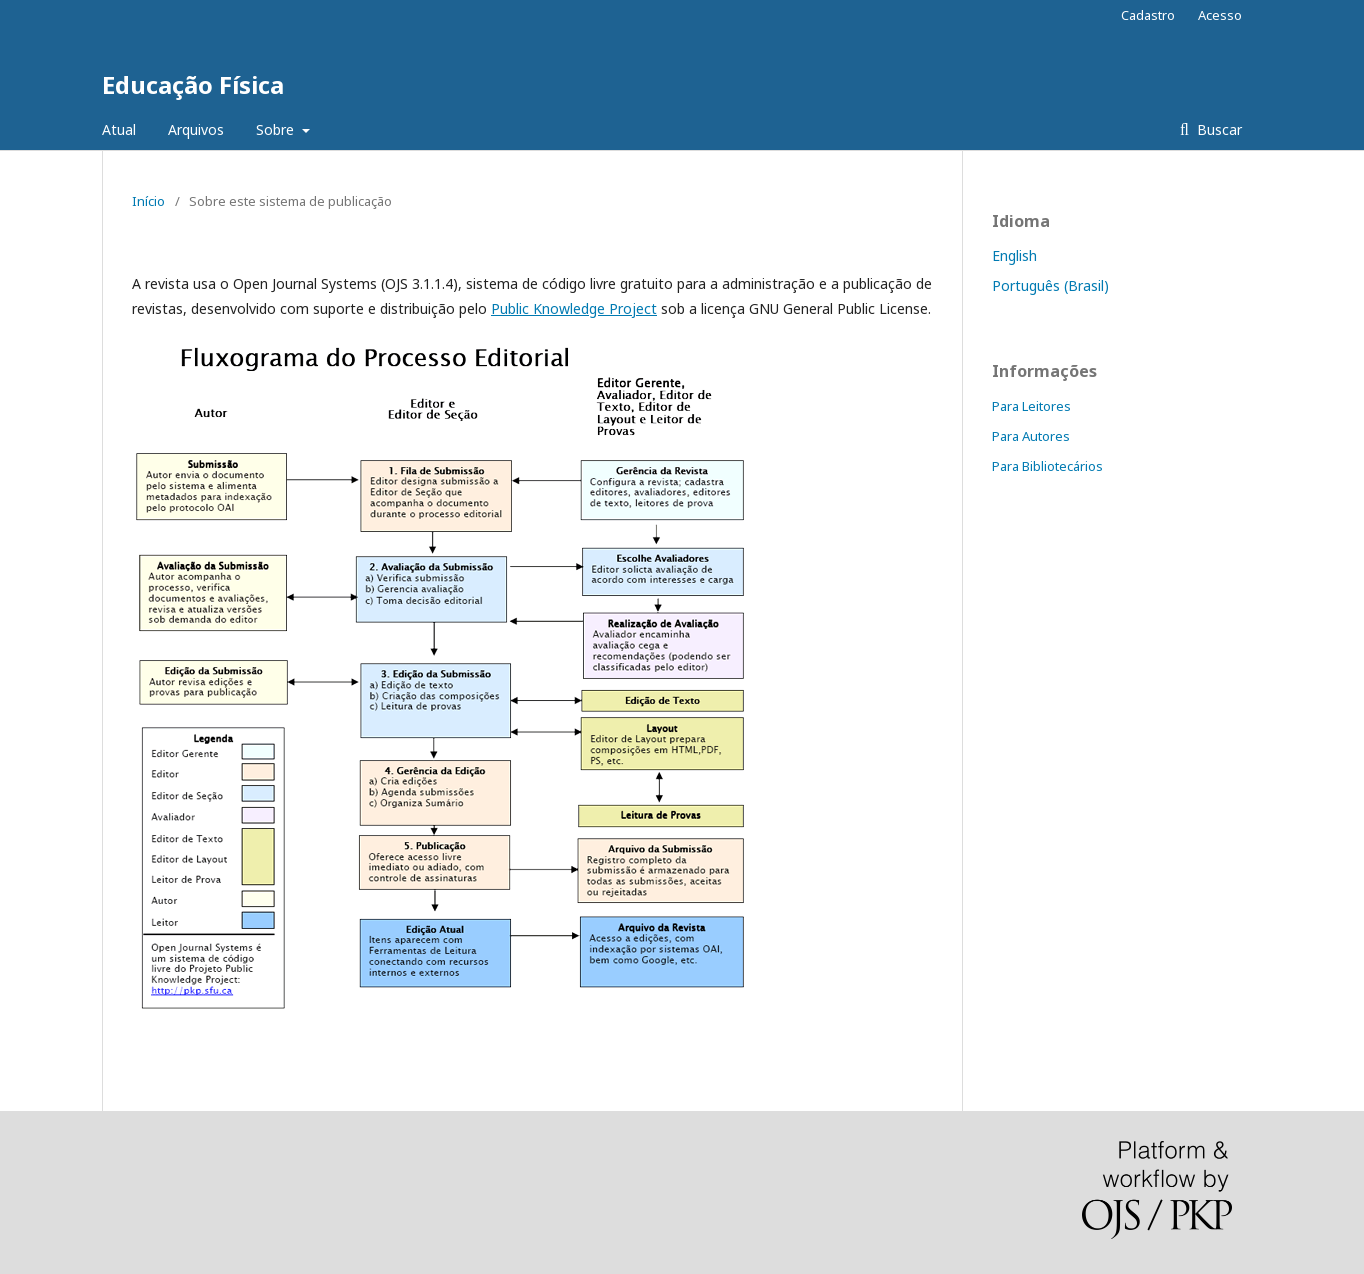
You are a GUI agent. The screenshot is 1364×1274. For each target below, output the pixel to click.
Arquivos (196, 129)
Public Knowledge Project (574, 308)
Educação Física (193, 84)
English (1014, 255)
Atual (119, 129)
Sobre (277, 129)
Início (148, 201)
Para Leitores (1031, 406)
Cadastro (1148, 15)
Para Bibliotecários (1047, 466)
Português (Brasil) (1050, 285)
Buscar (1217, 129)
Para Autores (1031, 436)
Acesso (1220, 15)
